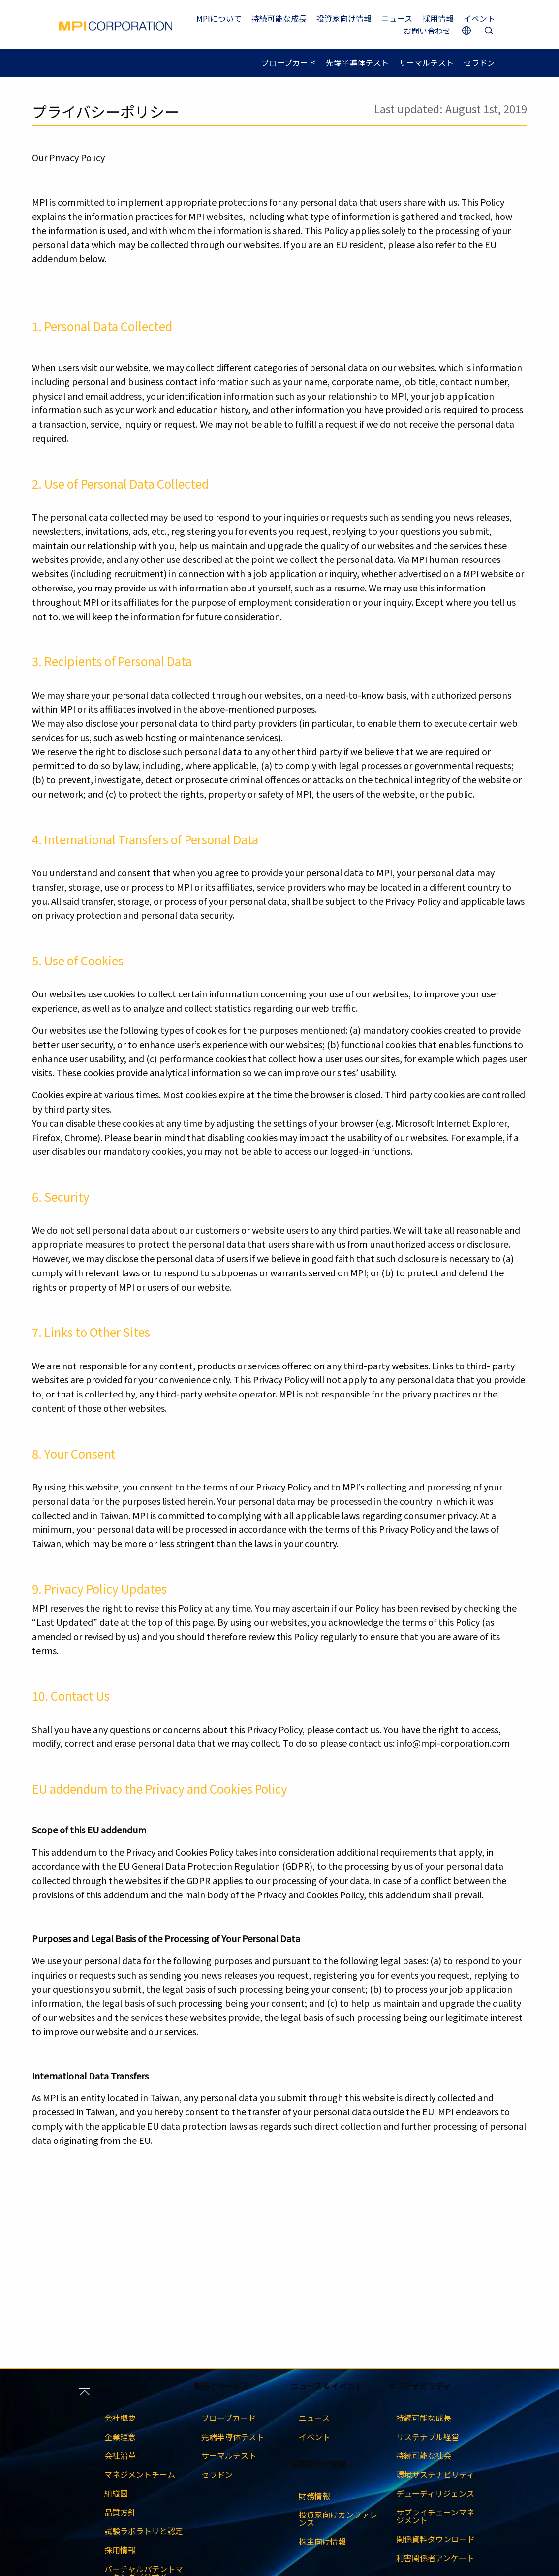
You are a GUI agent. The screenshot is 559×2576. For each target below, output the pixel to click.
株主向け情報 (322, 2541)
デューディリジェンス (435, 2493)
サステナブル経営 (427, 2437)
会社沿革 (120, 2455)
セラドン (479, 62)
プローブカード (288, 62)
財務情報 (314, 2496)
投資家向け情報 (344, 18)
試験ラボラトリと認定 (143, 2531)
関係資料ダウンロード (435, 2539)
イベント (479, 18)
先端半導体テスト (357, 62)
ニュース (396, 18)
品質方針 (120, 2512)
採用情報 (438, 18)
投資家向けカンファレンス (338, 2518)
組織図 (116, 2493)
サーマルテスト (426, 62)
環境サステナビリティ (435, 2474)
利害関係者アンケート (435, 2558)
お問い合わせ (427, 30)
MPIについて (219, 18)
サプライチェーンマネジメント (435, 2516)
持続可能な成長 (279, 18)
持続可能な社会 (423, 2455)
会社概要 (120, 2417)
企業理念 (120, 2437)
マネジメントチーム (139, 2474)
